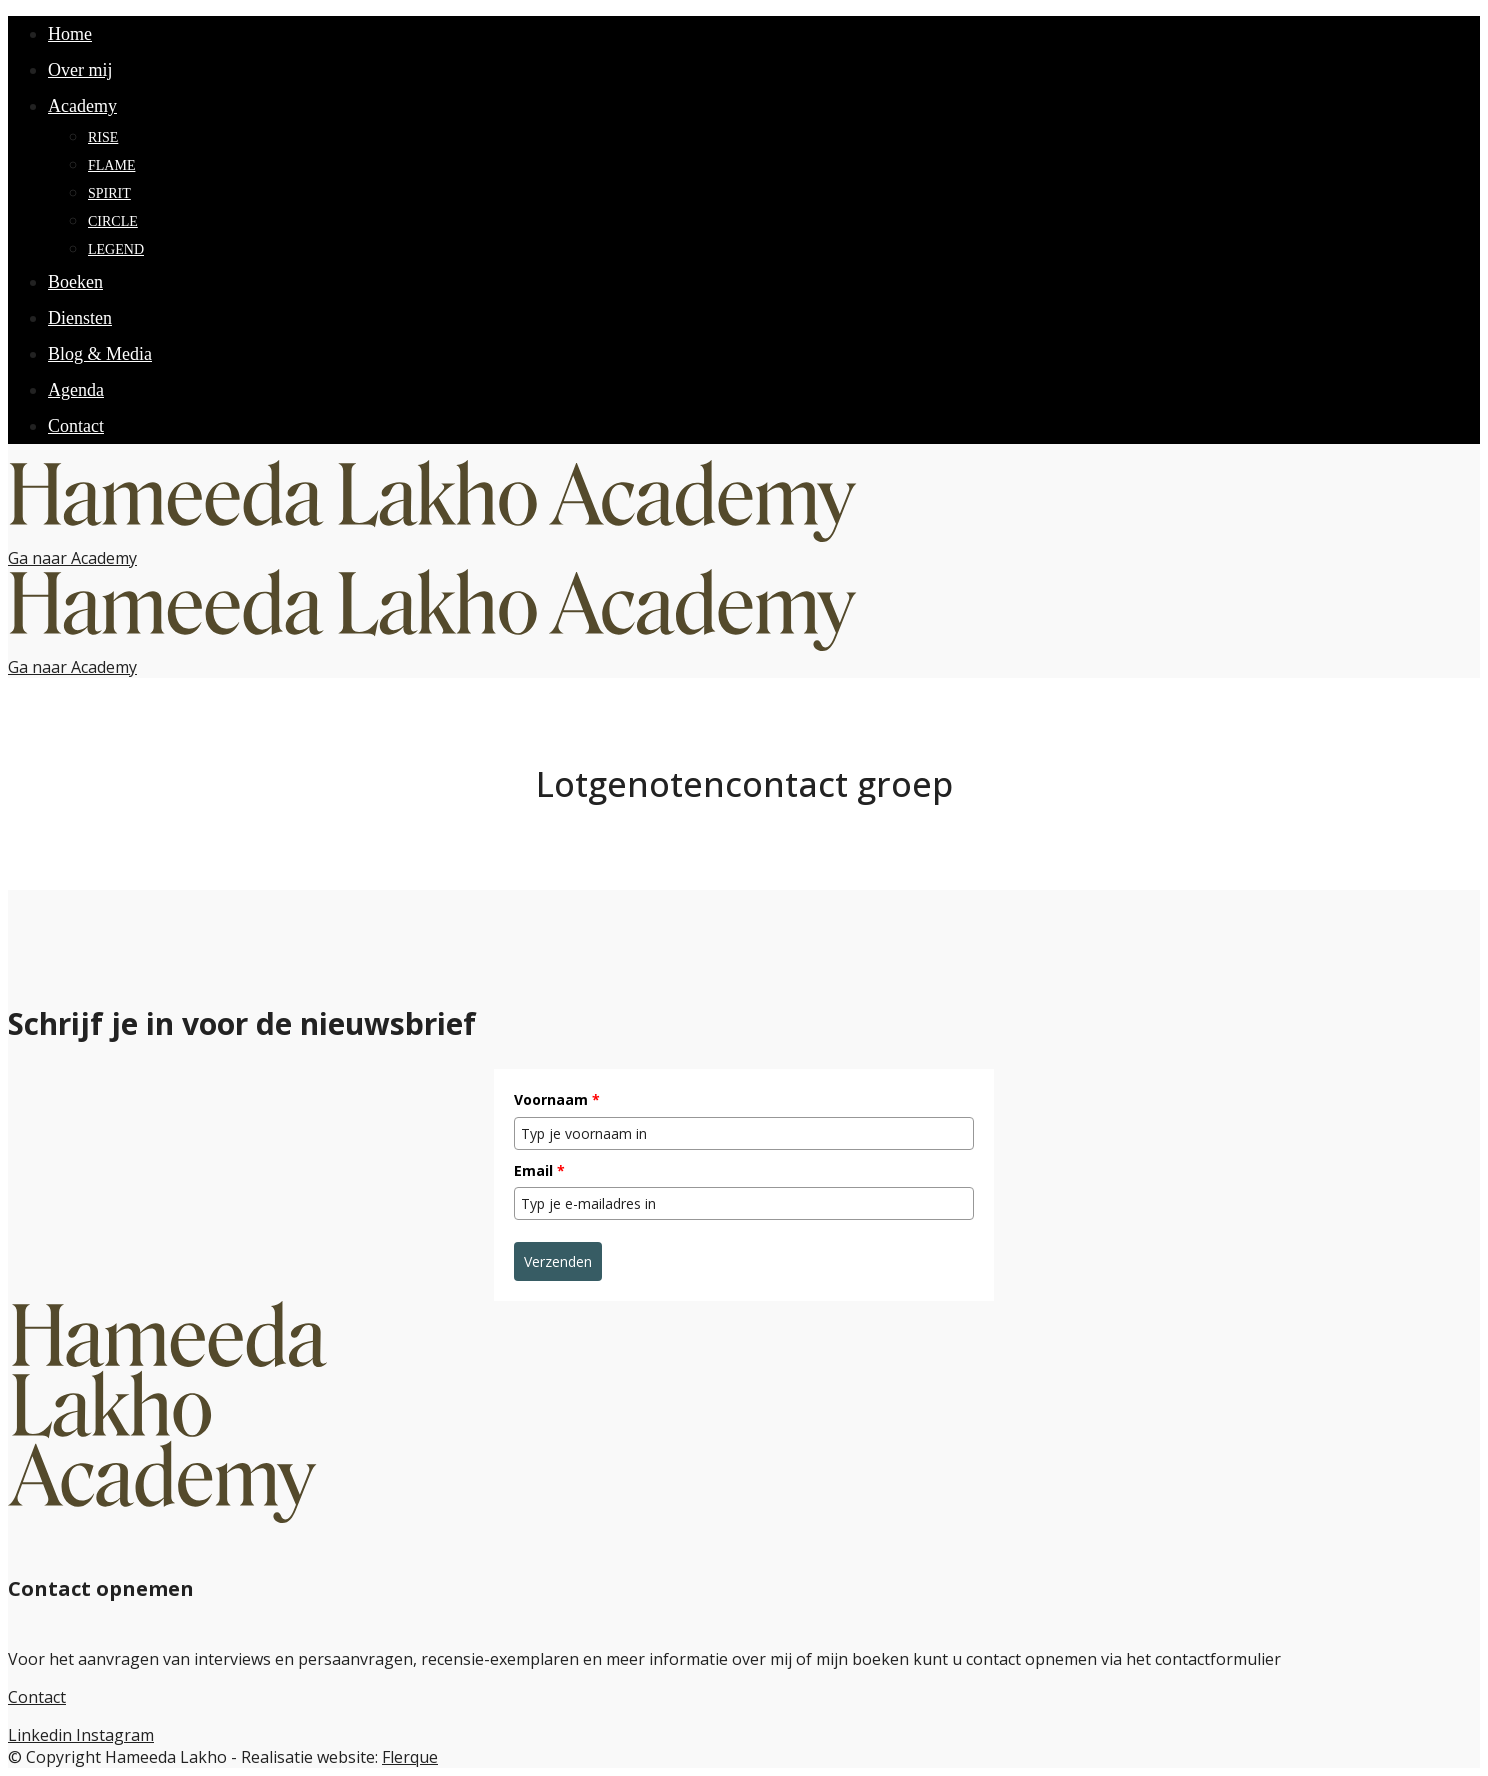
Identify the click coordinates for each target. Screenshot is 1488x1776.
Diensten (80, 318)
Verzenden (558, 1261)
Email (539, 1170)
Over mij (80, 70)
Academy (82, 106)
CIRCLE (113, 221)
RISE (103, 137)
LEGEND (116, 249)
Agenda (76, 390)
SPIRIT (109, 193)
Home (70, 34)
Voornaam (557, 1099)
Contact (76, 426)
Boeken (75, 282)
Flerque (410, 1757)
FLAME (111, 165)
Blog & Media (100, 354)
